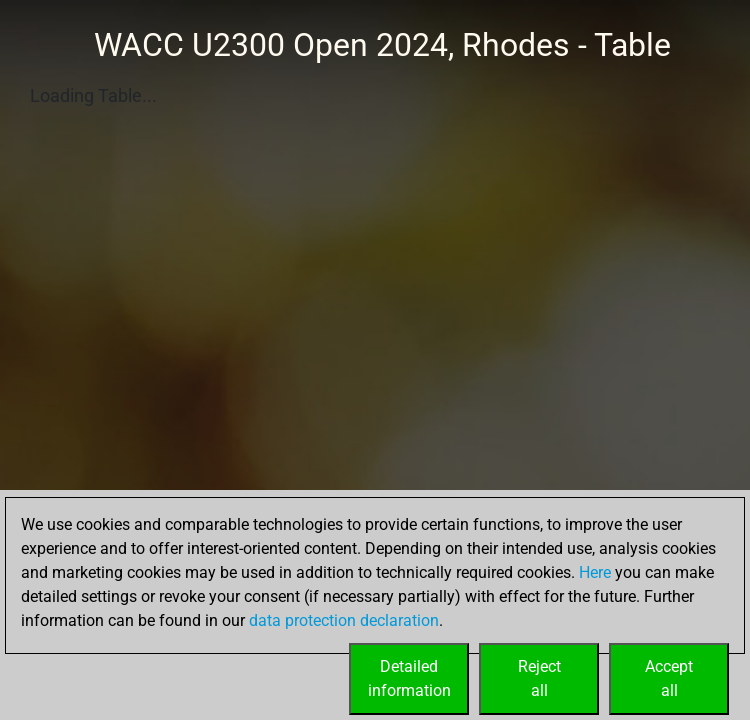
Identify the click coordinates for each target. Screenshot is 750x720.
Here (595, 572)
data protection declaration (344, 620)
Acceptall (669, 678)
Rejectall (539, 678)
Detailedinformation (409, 678)
